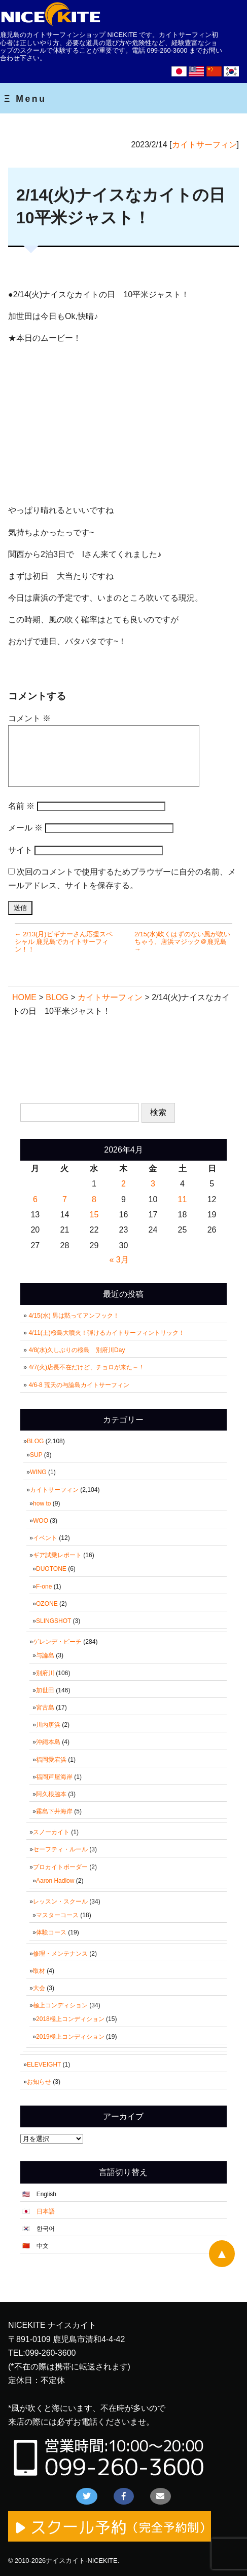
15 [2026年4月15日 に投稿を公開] (94, 1214)
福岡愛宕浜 (51, 1759)
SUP (36, 1454)
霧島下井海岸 (54, 1811)
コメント (29, 718)
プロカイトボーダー (60, 1867)
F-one (44, 1586)
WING (38, 1472)
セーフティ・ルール (60, 1849)
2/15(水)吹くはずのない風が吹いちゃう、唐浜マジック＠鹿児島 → (182, 942)
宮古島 (45, 1707)
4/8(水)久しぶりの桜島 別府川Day (76, 1350)
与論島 (45, 1655)
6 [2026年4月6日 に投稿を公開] (35, 1199)
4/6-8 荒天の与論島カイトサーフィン (78, 1385)
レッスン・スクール (60, 1901)
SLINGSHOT (53, 1620)
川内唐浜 (48, 1724)
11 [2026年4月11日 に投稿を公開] (182, 1199)
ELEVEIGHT (44, 2064)
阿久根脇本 (51, 1794)
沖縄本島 (48, 1742)
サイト (20, 850)
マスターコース (57, 1915)
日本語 (46, 2211)
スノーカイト (51, 1832)
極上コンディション (60, 2005)
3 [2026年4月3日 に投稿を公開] (153, 1183)
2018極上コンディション (70, 2019)
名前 (21, 806)
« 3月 (118, 1259)
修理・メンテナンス (60, 1953)
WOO (40, 1520)
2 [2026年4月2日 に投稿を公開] (123, 1183)
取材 (39, 1970)
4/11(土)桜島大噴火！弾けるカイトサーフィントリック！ (106, 1332)
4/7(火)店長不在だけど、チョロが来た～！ (86, 1367)
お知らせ (39, 2081)
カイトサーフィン (204, 144)
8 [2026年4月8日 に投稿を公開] (94, 1199)
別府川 (45, 1673)
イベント (45, 1537)
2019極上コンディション (70, 2036)
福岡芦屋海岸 (54, 1776)
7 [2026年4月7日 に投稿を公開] (64, 1199)
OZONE (47, 1603)
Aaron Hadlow (55, 1880)
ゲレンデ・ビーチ (57, 1641)
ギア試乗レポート (57, 1555)
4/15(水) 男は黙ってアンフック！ (73, 1315)
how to (42, 1503)
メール (25, 827)
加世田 (45, 1690)
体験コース (51, 1932)
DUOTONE (51, 1568)
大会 (39, 1988)
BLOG (35, 1441)
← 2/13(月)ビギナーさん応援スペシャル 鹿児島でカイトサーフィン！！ (64, 942)
